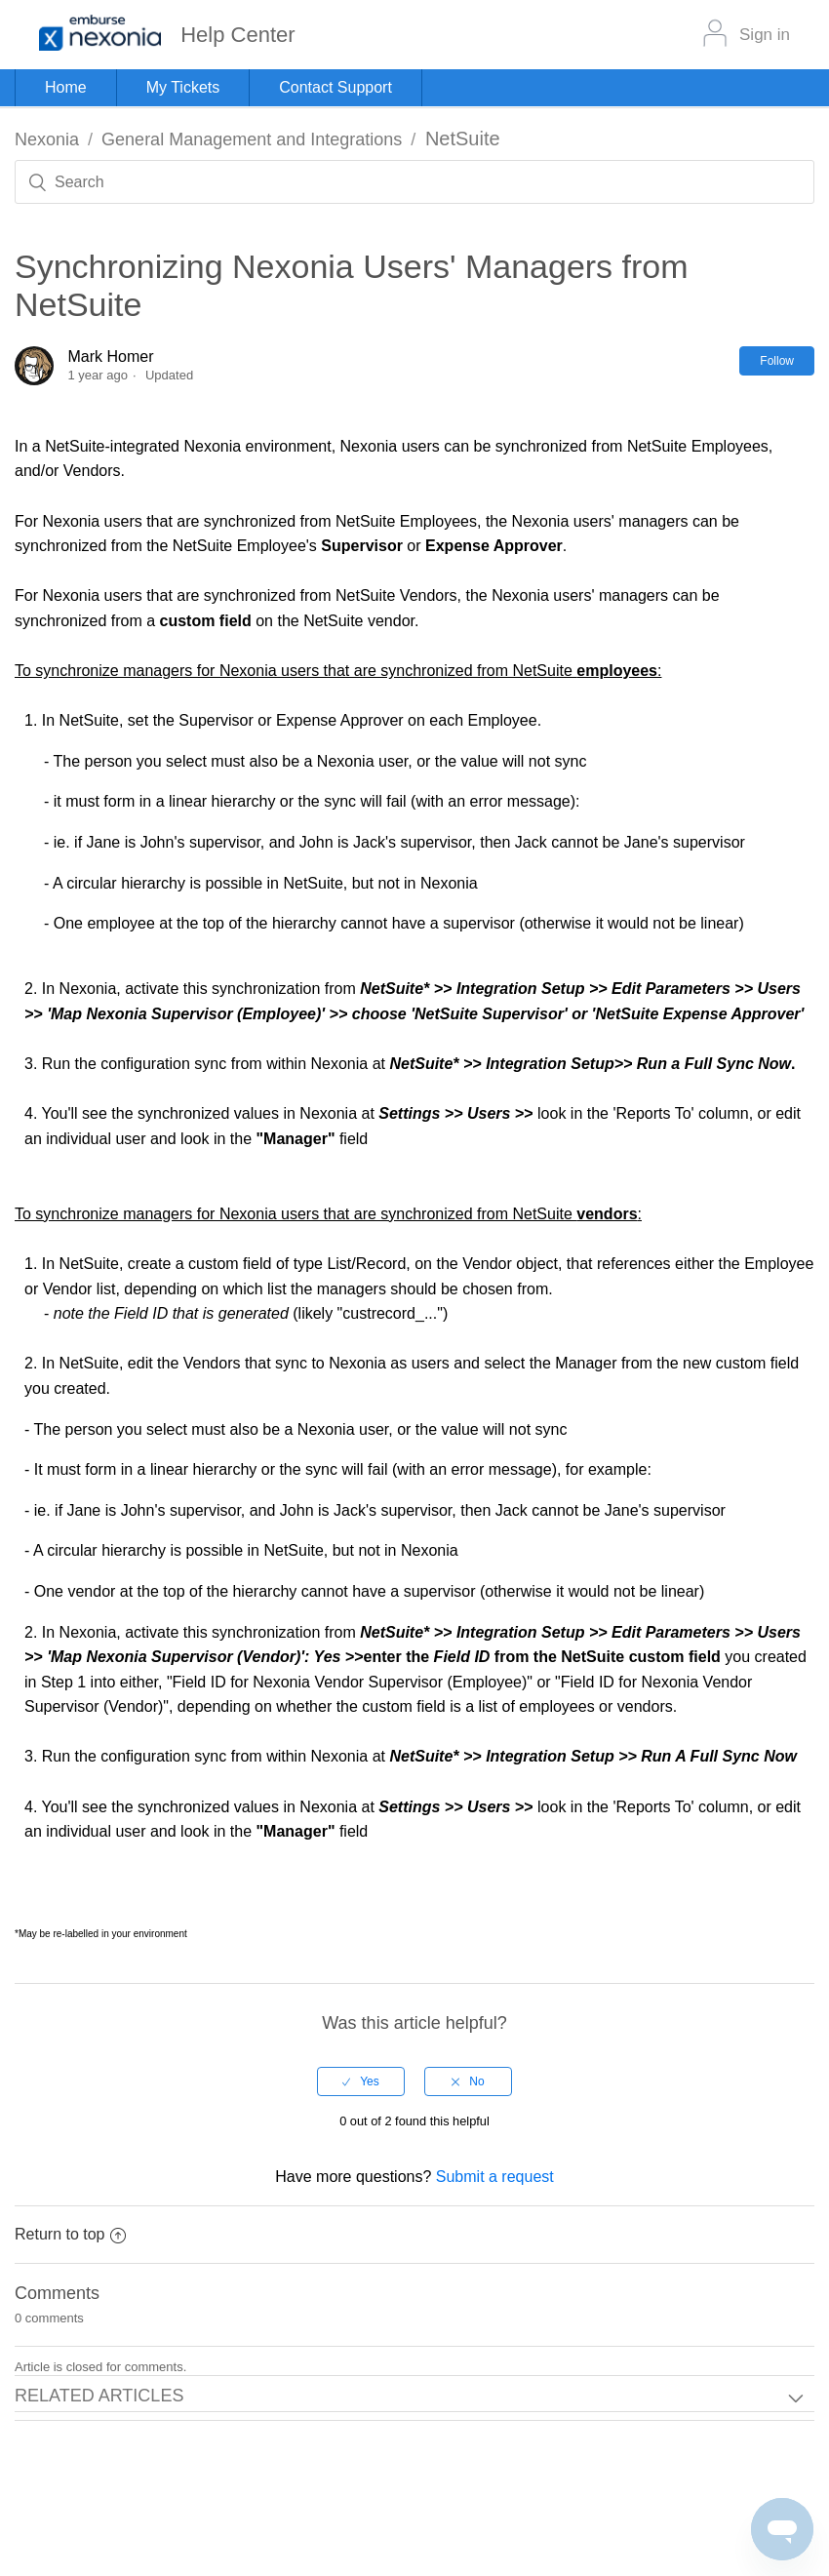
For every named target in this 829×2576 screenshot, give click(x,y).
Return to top (70, 2234)
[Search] (414, 182)
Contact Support (335, 87)
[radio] (361, 2081)
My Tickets (183, 87)
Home (66, 87)
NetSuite (462, 138)
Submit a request (495, 2176)
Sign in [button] (764, 34)
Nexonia (47, 139)
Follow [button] (777, 361)
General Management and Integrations (251, 139)
